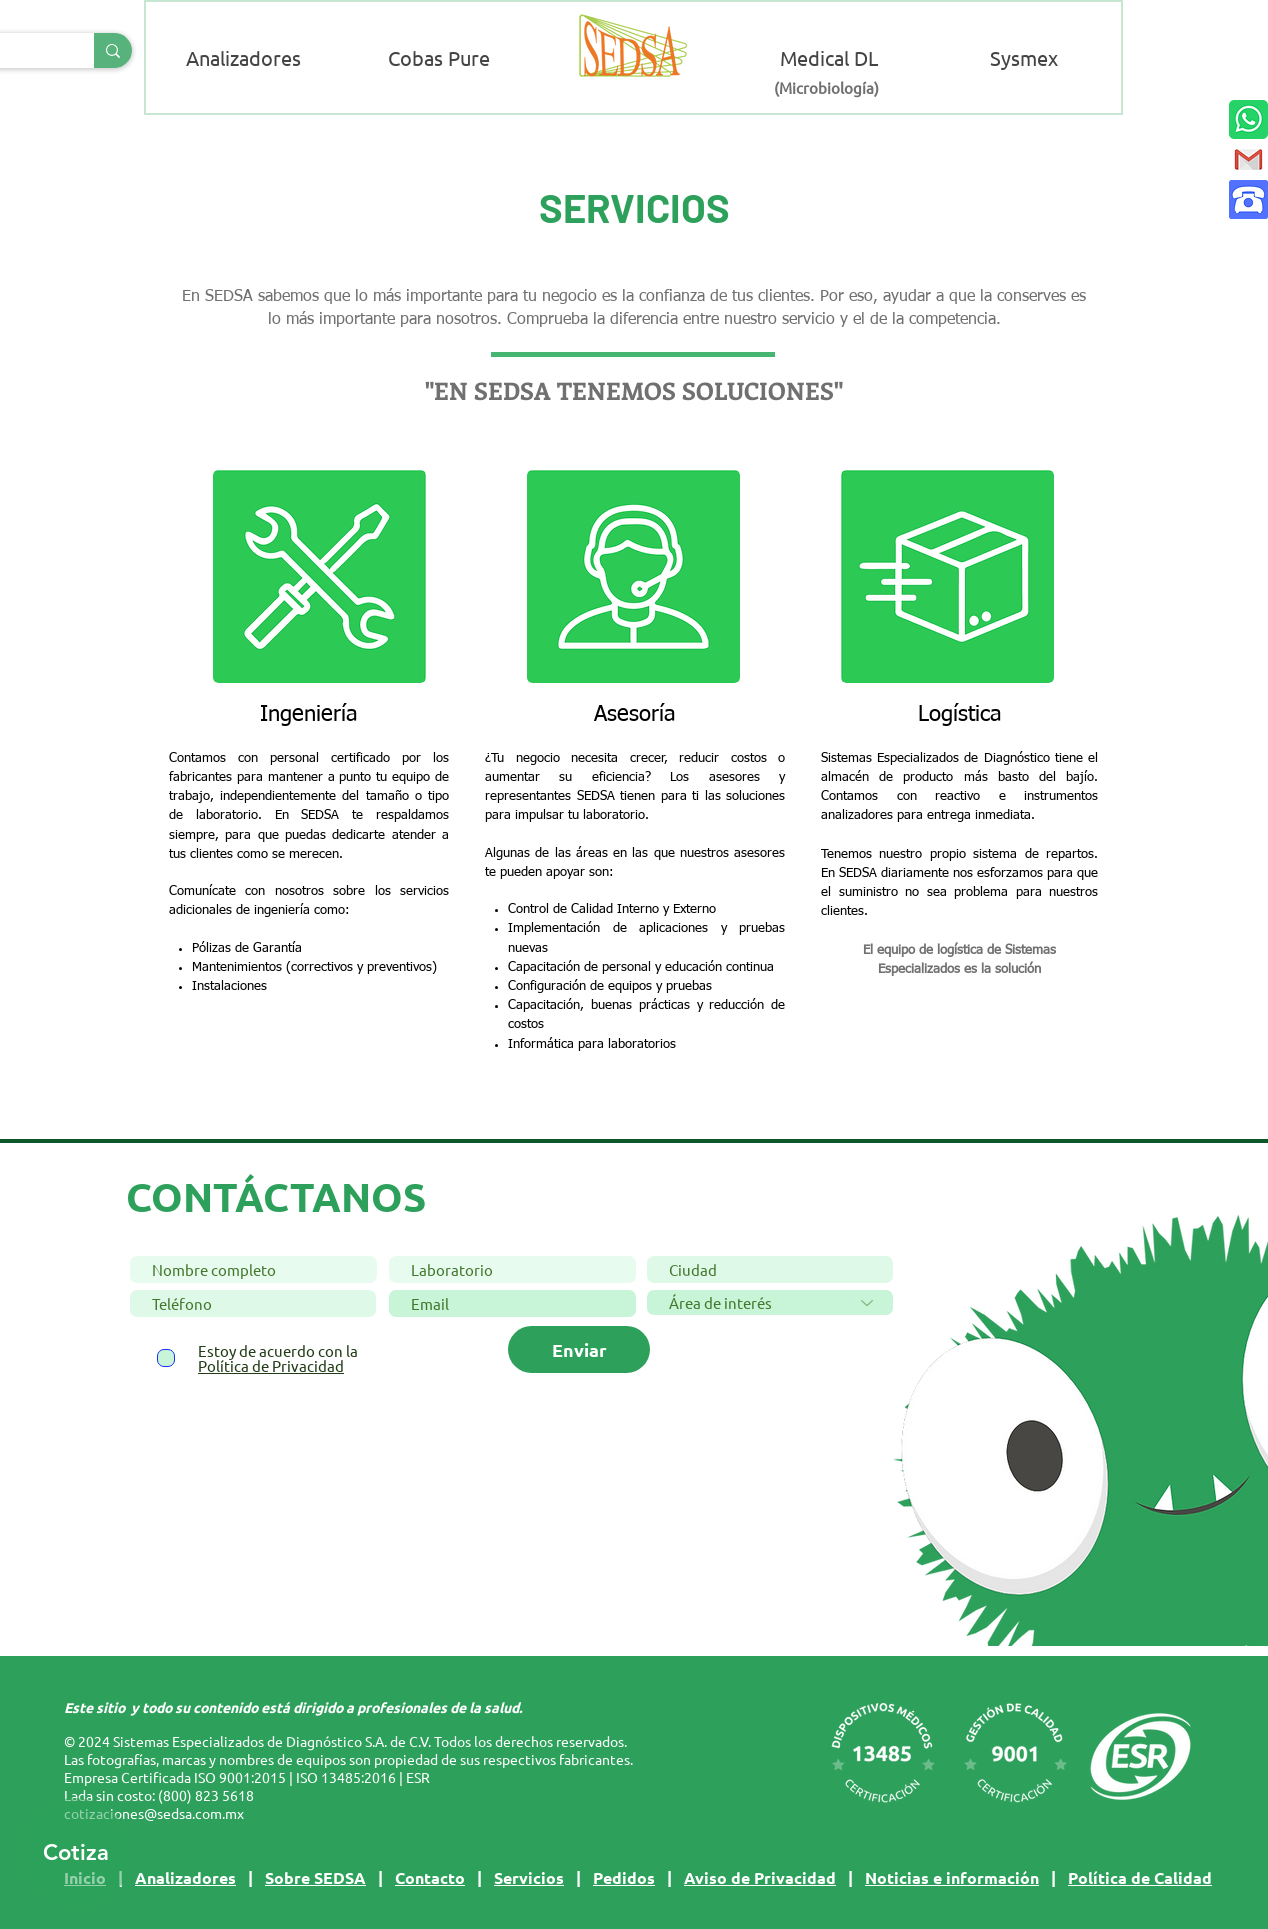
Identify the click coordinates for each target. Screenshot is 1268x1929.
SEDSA (340, 1877)
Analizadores (185, 1877)
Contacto (430, 1877)
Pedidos (624, 1877)
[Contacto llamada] (1248, 199)
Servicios (529, 1877)
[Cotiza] (75, 1853)
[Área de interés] (770, 1302)
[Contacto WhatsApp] (1248, 119)
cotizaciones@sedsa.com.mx (154, 1813)
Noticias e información (952, 1877)
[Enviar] (579, 1349)
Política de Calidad (1140, 1877)
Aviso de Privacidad (760, 1877)
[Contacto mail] (1248, 159)
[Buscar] (113, 50)
